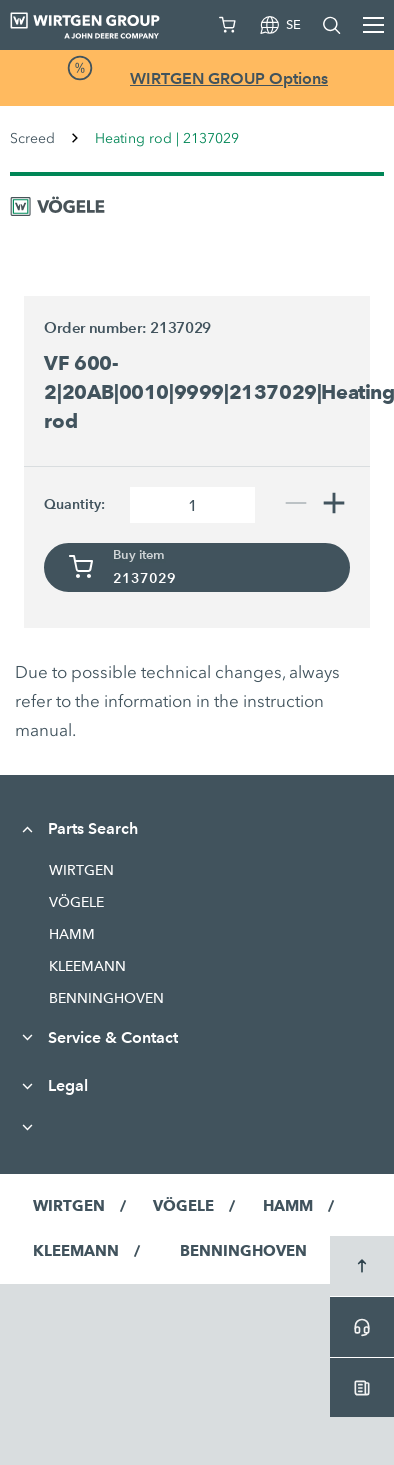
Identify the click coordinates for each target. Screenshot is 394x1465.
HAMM (72, 934)
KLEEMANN (87, 966)
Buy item (139, 555)
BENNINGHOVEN (106, 998)
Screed (32, 138)
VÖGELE (76, 902)
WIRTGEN (81, 870)
